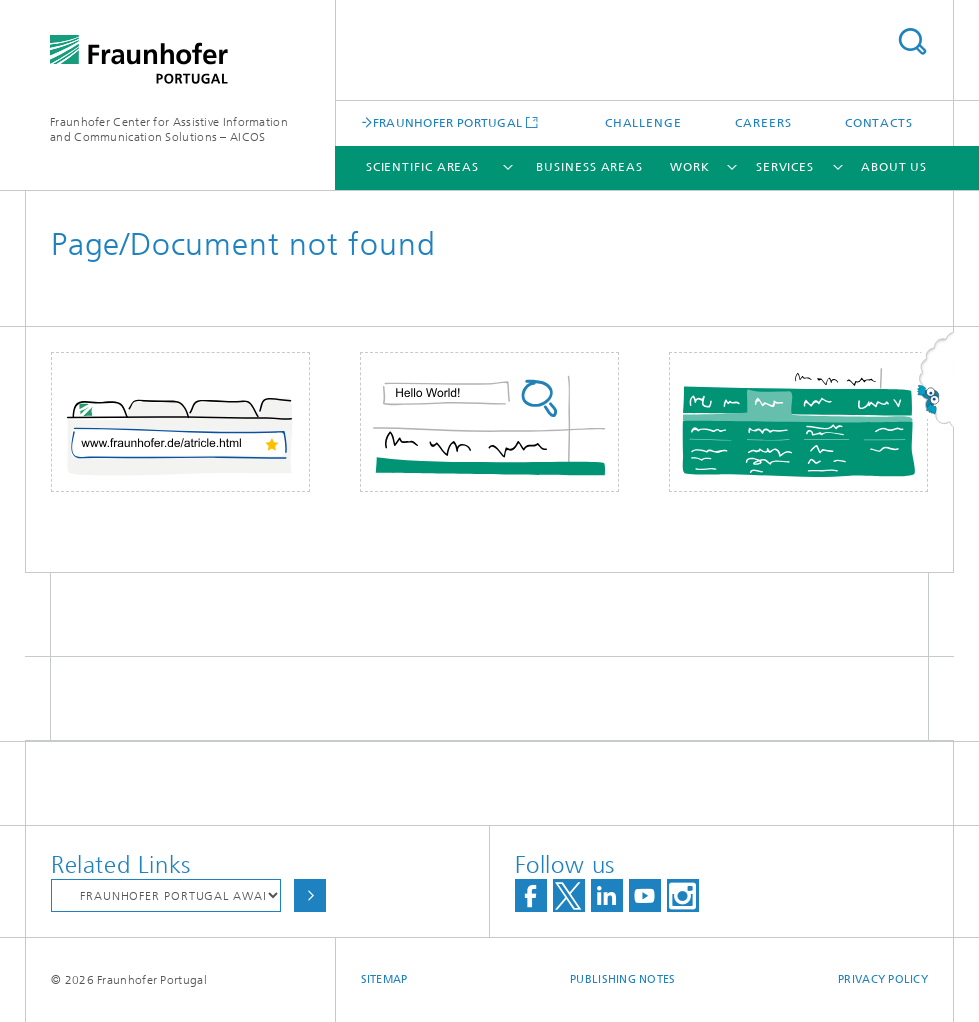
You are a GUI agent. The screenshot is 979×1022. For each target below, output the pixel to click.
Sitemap (384, 979)
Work (690, 167)
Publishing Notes (622, 979)
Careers (763, 123)
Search (912, 41)
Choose (310, 895)
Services (785, 167)
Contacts (879, 123)
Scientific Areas (422, 167)
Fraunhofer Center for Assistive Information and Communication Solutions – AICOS (169, 129)
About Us (894, 167)
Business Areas (589, 167)
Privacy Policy (883, 979)
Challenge (643, 123)
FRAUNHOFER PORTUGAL (448, 122)
